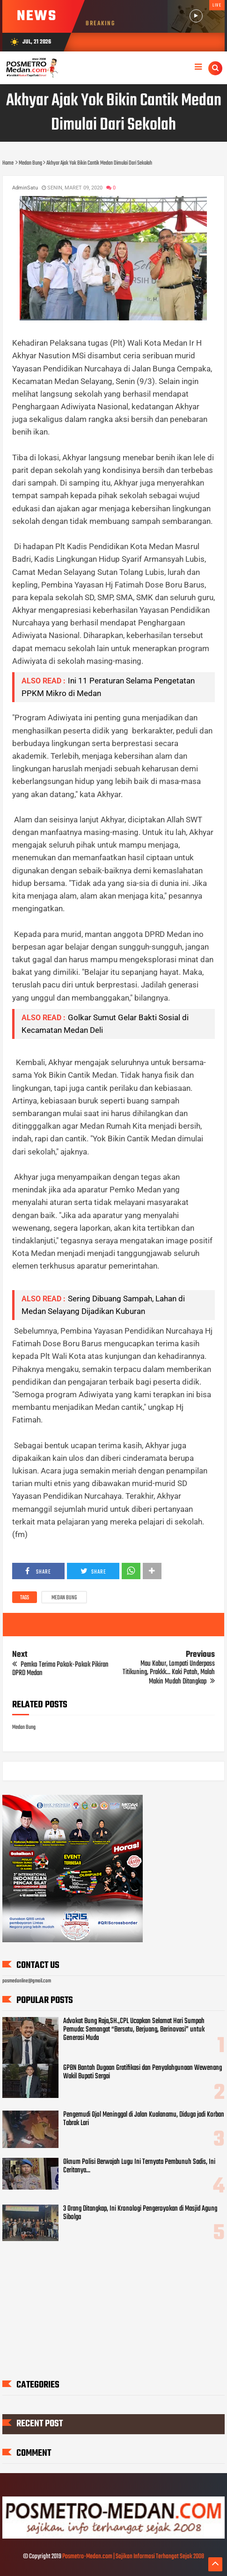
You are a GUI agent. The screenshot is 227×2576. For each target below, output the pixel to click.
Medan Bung (64, 1598)
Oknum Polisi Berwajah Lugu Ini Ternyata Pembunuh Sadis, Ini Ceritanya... (139, 2166)
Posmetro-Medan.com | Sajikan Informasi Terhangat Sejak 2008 (133, 2556)
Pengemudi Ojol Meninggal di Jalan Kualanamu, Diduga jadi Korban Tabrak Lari (143, 2119)
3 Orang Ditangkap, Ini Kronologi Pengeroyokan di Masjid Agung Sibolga (140, 2213)
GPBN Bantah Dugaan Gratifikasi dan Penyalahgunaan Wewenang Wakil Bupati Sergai (142, 2072)
